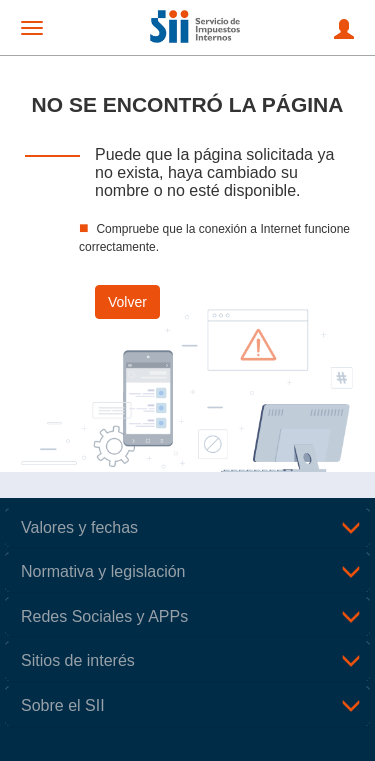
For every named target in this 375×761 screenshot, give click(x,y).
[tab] (187, 528)
